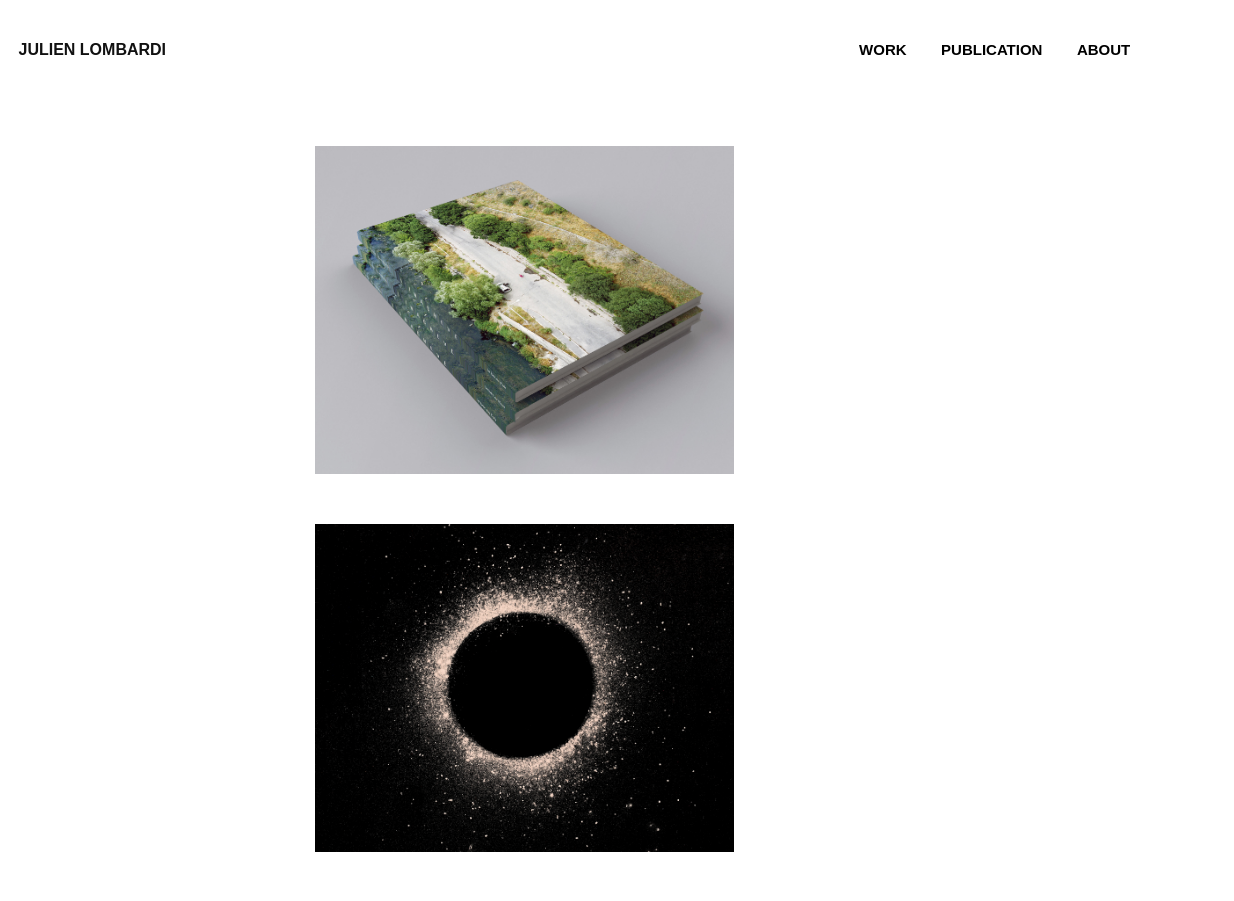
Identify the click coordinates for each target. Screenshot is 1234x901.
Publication (991, 49)
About (1103, 49)
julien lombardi (93, 49)
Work (883, 49)
